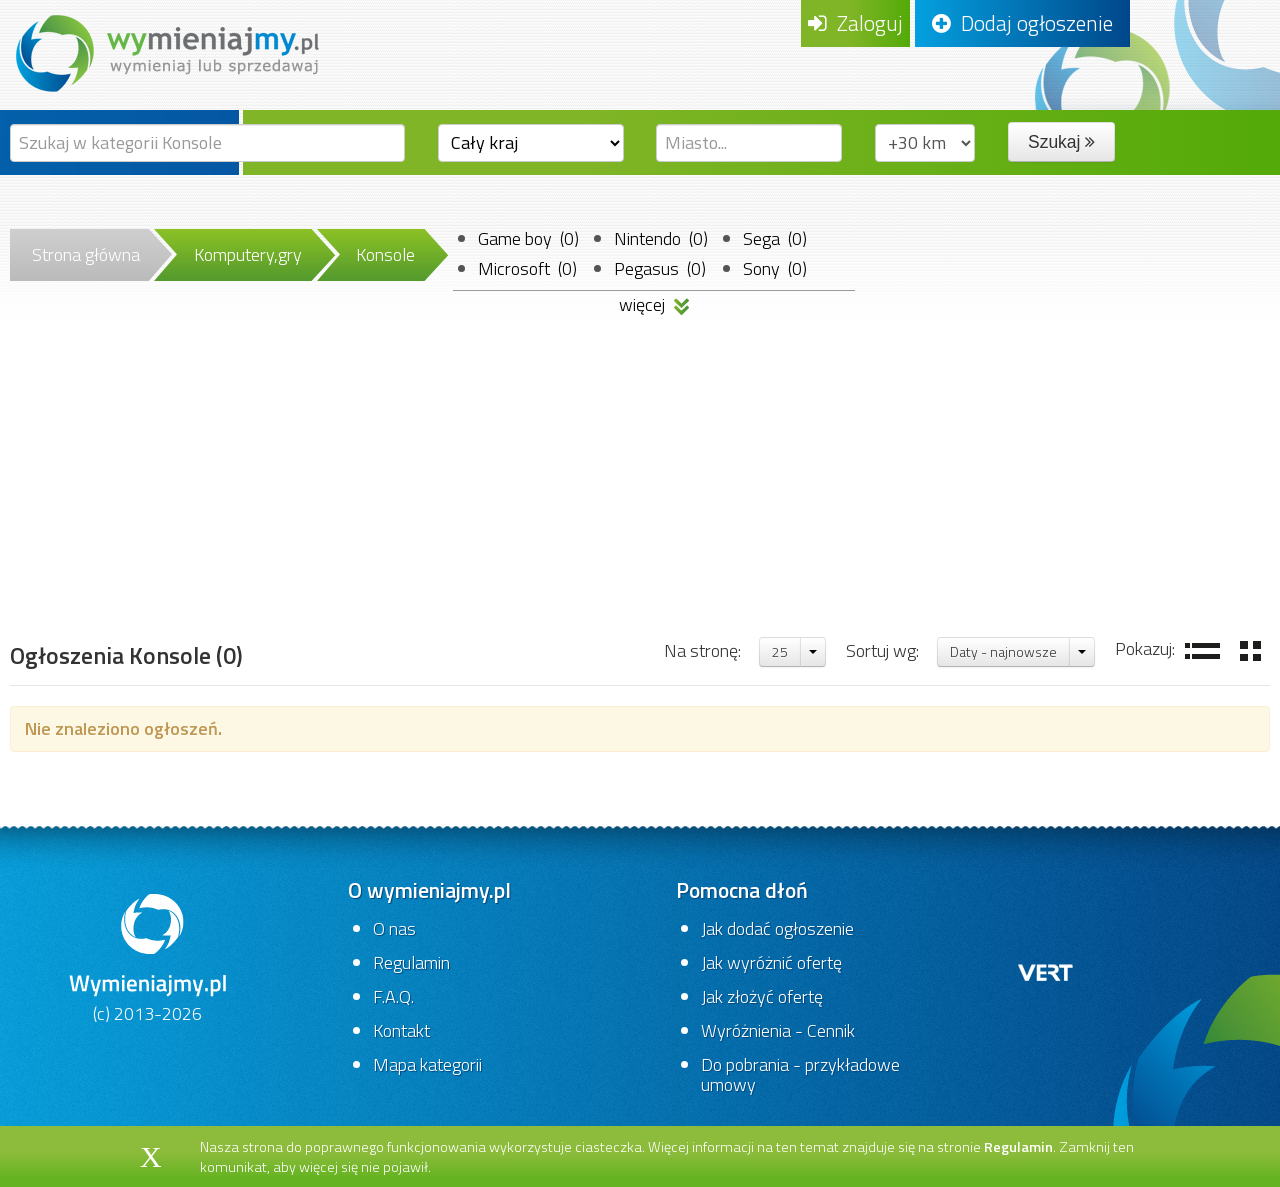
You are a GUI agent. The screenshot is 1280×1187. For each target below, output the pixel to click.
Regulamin (411, 962)
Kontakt (401, 1030)
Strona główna (86, 254)
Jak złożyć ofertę (762, 996)
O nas (394, 928)
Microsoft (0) (527, 268)
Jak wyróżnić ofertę (771, 962)
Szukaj (1061, 142)
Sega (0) (775, 238)
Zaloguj (855, 23)
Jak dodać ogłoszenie (777, 928)
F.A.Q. (393, 996)
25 (780, 651)
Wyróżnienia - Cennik (778, 1030)
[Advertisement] (640, 485)
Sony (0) (775, 268)
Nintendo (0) (661, 238)
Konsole (385, 254)
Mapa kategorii (427, 1064)
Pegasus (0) (660, 268)
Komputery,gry (248, 254)
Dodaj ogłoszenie (1022, 23)
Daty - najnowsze (1003, 651)
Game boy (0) (528, 238)
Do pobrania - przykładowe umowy (800, 1074)
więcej (654, 301)
